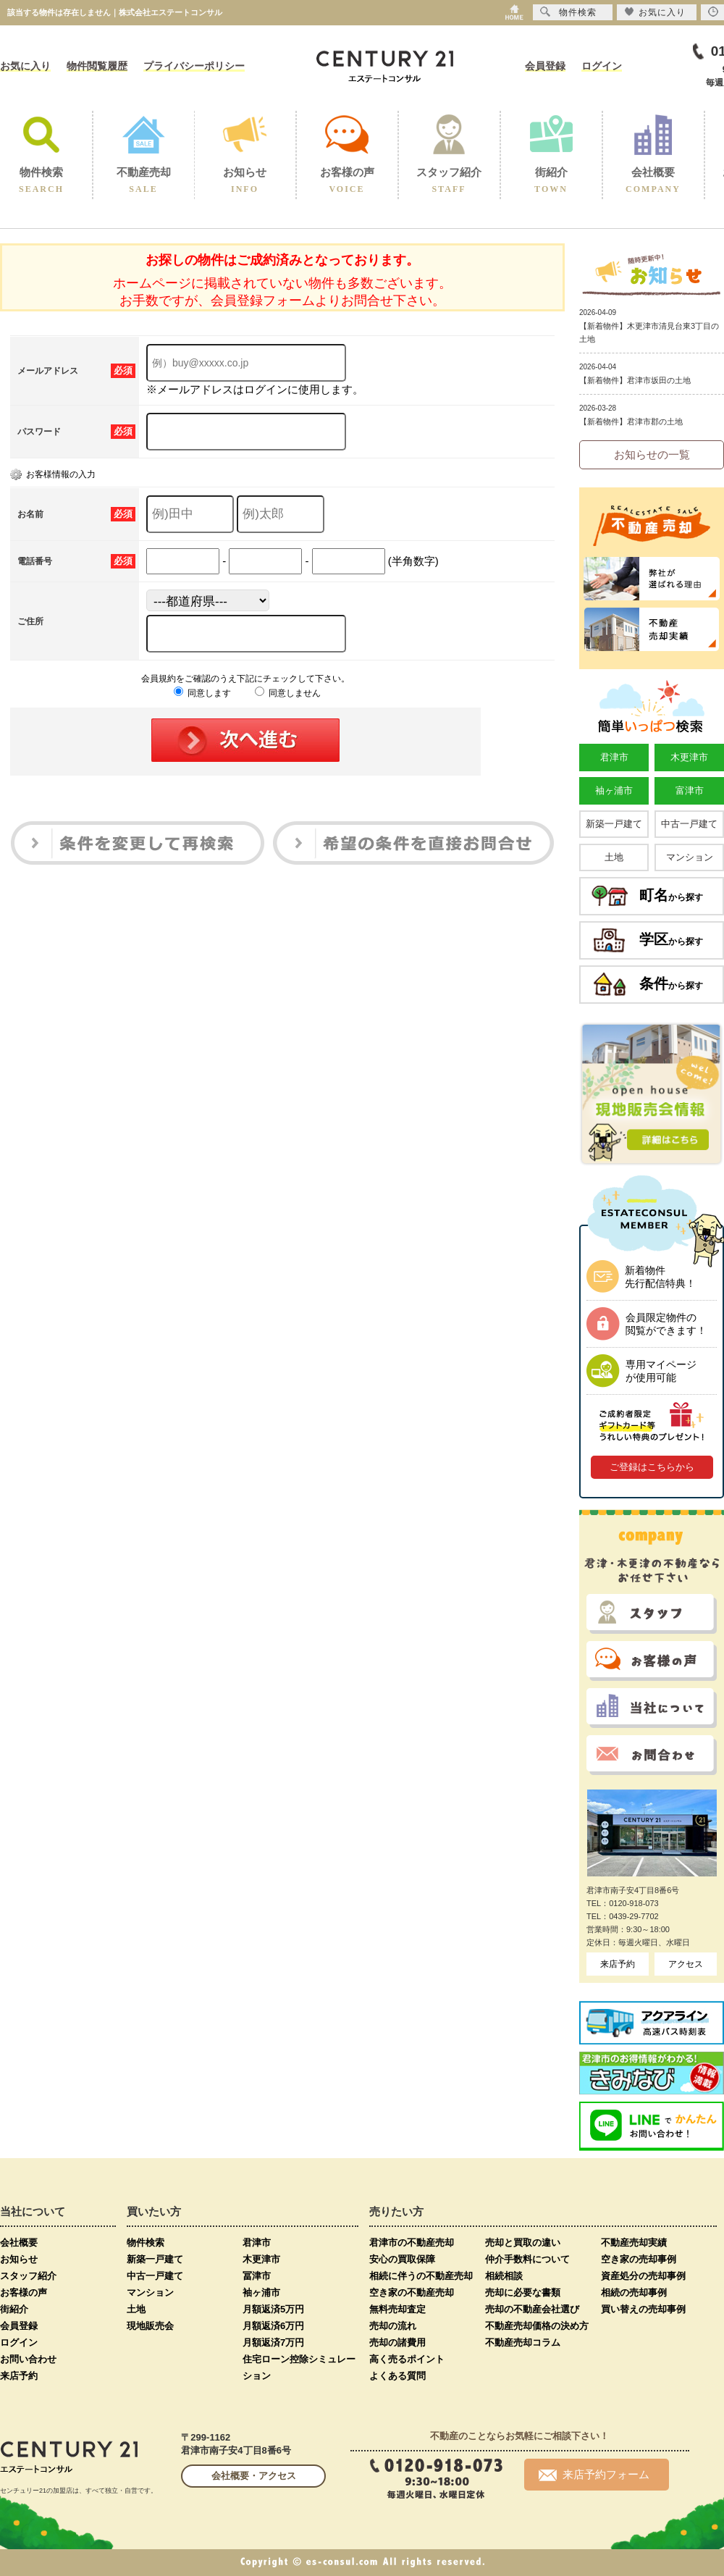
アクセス (685, 1964)
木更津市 (689, 757)
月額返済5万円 (273, 2309)
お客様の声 (23, 2292)
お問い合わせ (28, 2359)
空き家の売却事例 (638, 2259)
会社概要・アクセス (253, 2475)
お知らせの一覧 (652, 454)
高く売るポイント (407, 2359)
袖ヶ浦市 (614, 790)
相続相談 (504, 2275)
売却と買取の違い (522, 2242)
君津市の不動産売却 (411, 2242)
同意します (202, 693)
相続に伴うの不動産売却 (421, 2275)
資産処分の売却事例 (643, 2275)
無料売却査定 (397, 2309)
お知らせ (19, 2259)
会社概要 (19, 2242)
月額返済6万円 (273, 2325)
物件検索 (145, 2242)
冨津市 (257, 2275)
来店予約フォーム (594, 2474)
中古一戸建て (689, 823)
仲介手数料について (527, 2259)
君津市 (614, 757)
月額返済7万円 (273, 2342)
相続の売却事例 (634, 2292)
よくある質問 (397, 2375)
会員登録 (545, 66)
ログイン (601, 66)
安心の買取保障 (402, 2259)
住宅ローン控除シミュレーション (299, 2367)
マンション (689, 857)
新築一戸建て (614, 823)
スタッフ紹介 (28, 2275)
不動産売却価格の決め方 (537, 2325)
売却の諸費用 (397, 2342)
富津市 (689, 790)
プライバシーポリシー (194, 66)
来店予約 (617, 1964)
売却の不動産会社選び (532, 2309)
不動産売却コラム (522, 2342)
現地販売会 (150, 2325)
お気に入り (25, 66)
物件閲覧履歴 (97, 66)
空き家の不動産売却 (411, 2292)
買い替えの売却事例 (643, 2309)
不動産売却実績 (634, 2242)
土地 (614, 857)
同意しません (288, 693)
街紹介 (14, 2309)
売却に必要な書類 (522, 2292)
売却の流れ (392, 2325)
